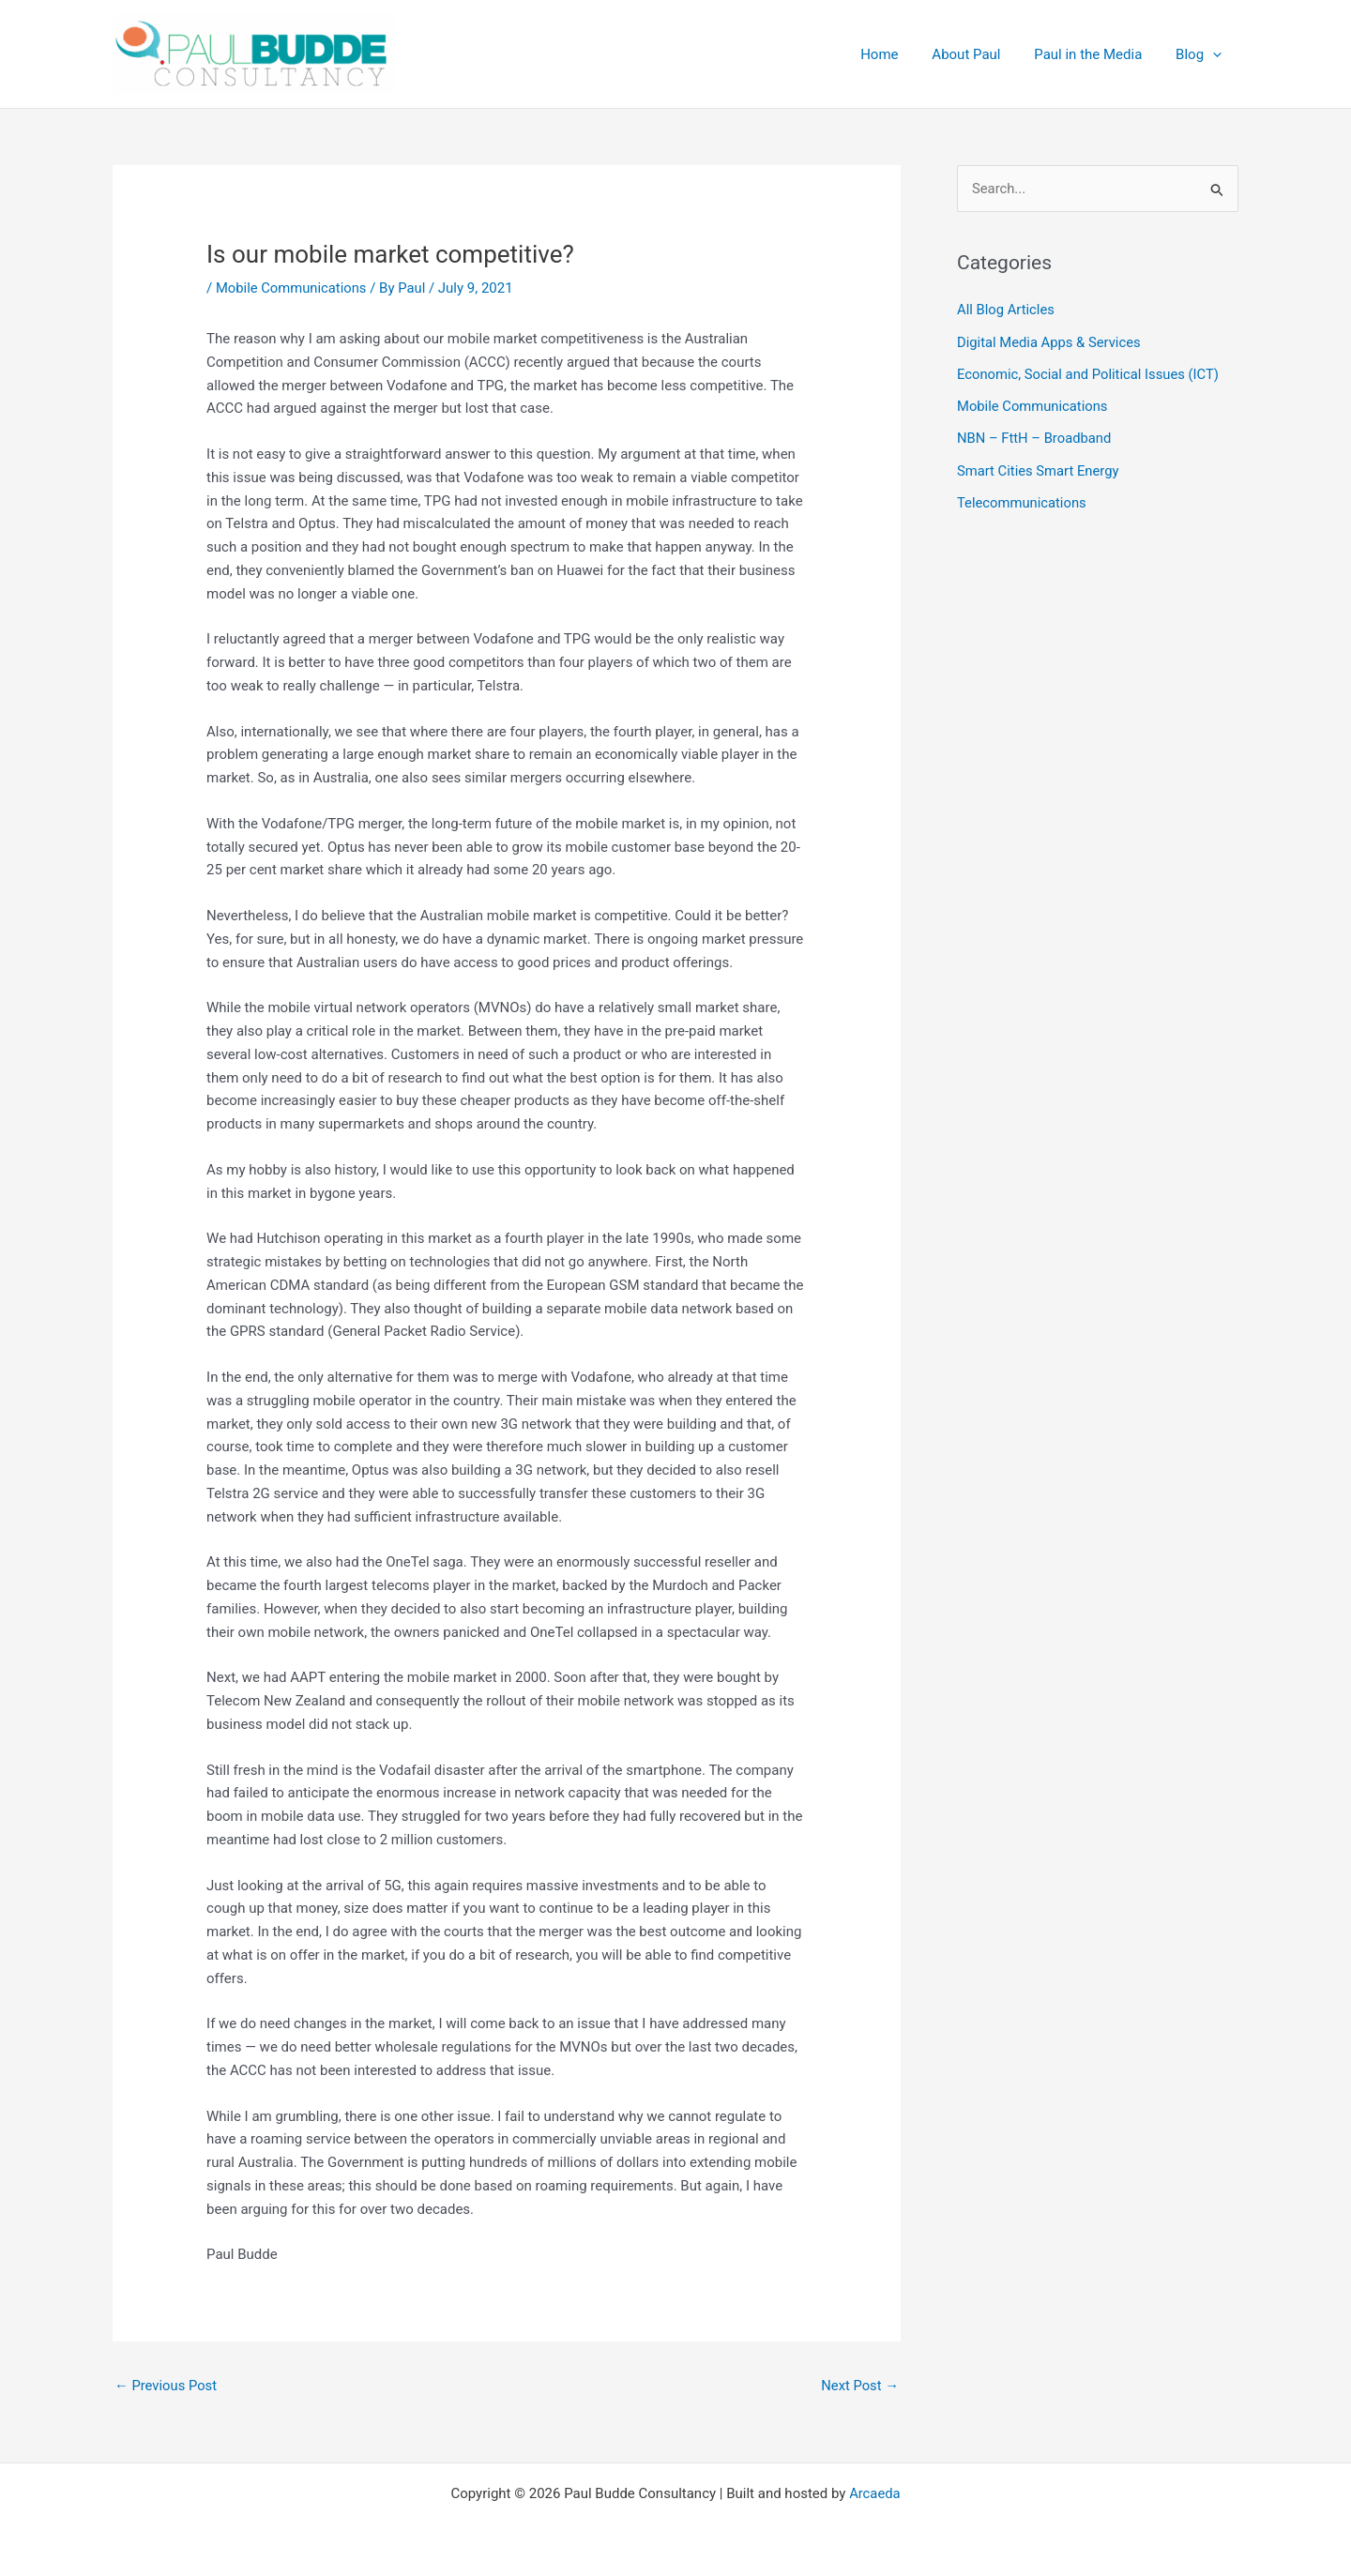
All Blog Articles (1006, 310)
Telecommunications (1022, 500)
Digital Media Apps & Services (1050, 341)
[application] (1215, 54)
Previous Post (166, 2385)
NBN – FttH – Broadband (1035, 437)
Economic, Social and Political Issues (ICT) (1089, 373)
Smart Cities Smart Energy (1039, 468)
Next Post (859, 2385)
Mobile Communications (292, 288)
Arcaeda (875, 2493)
